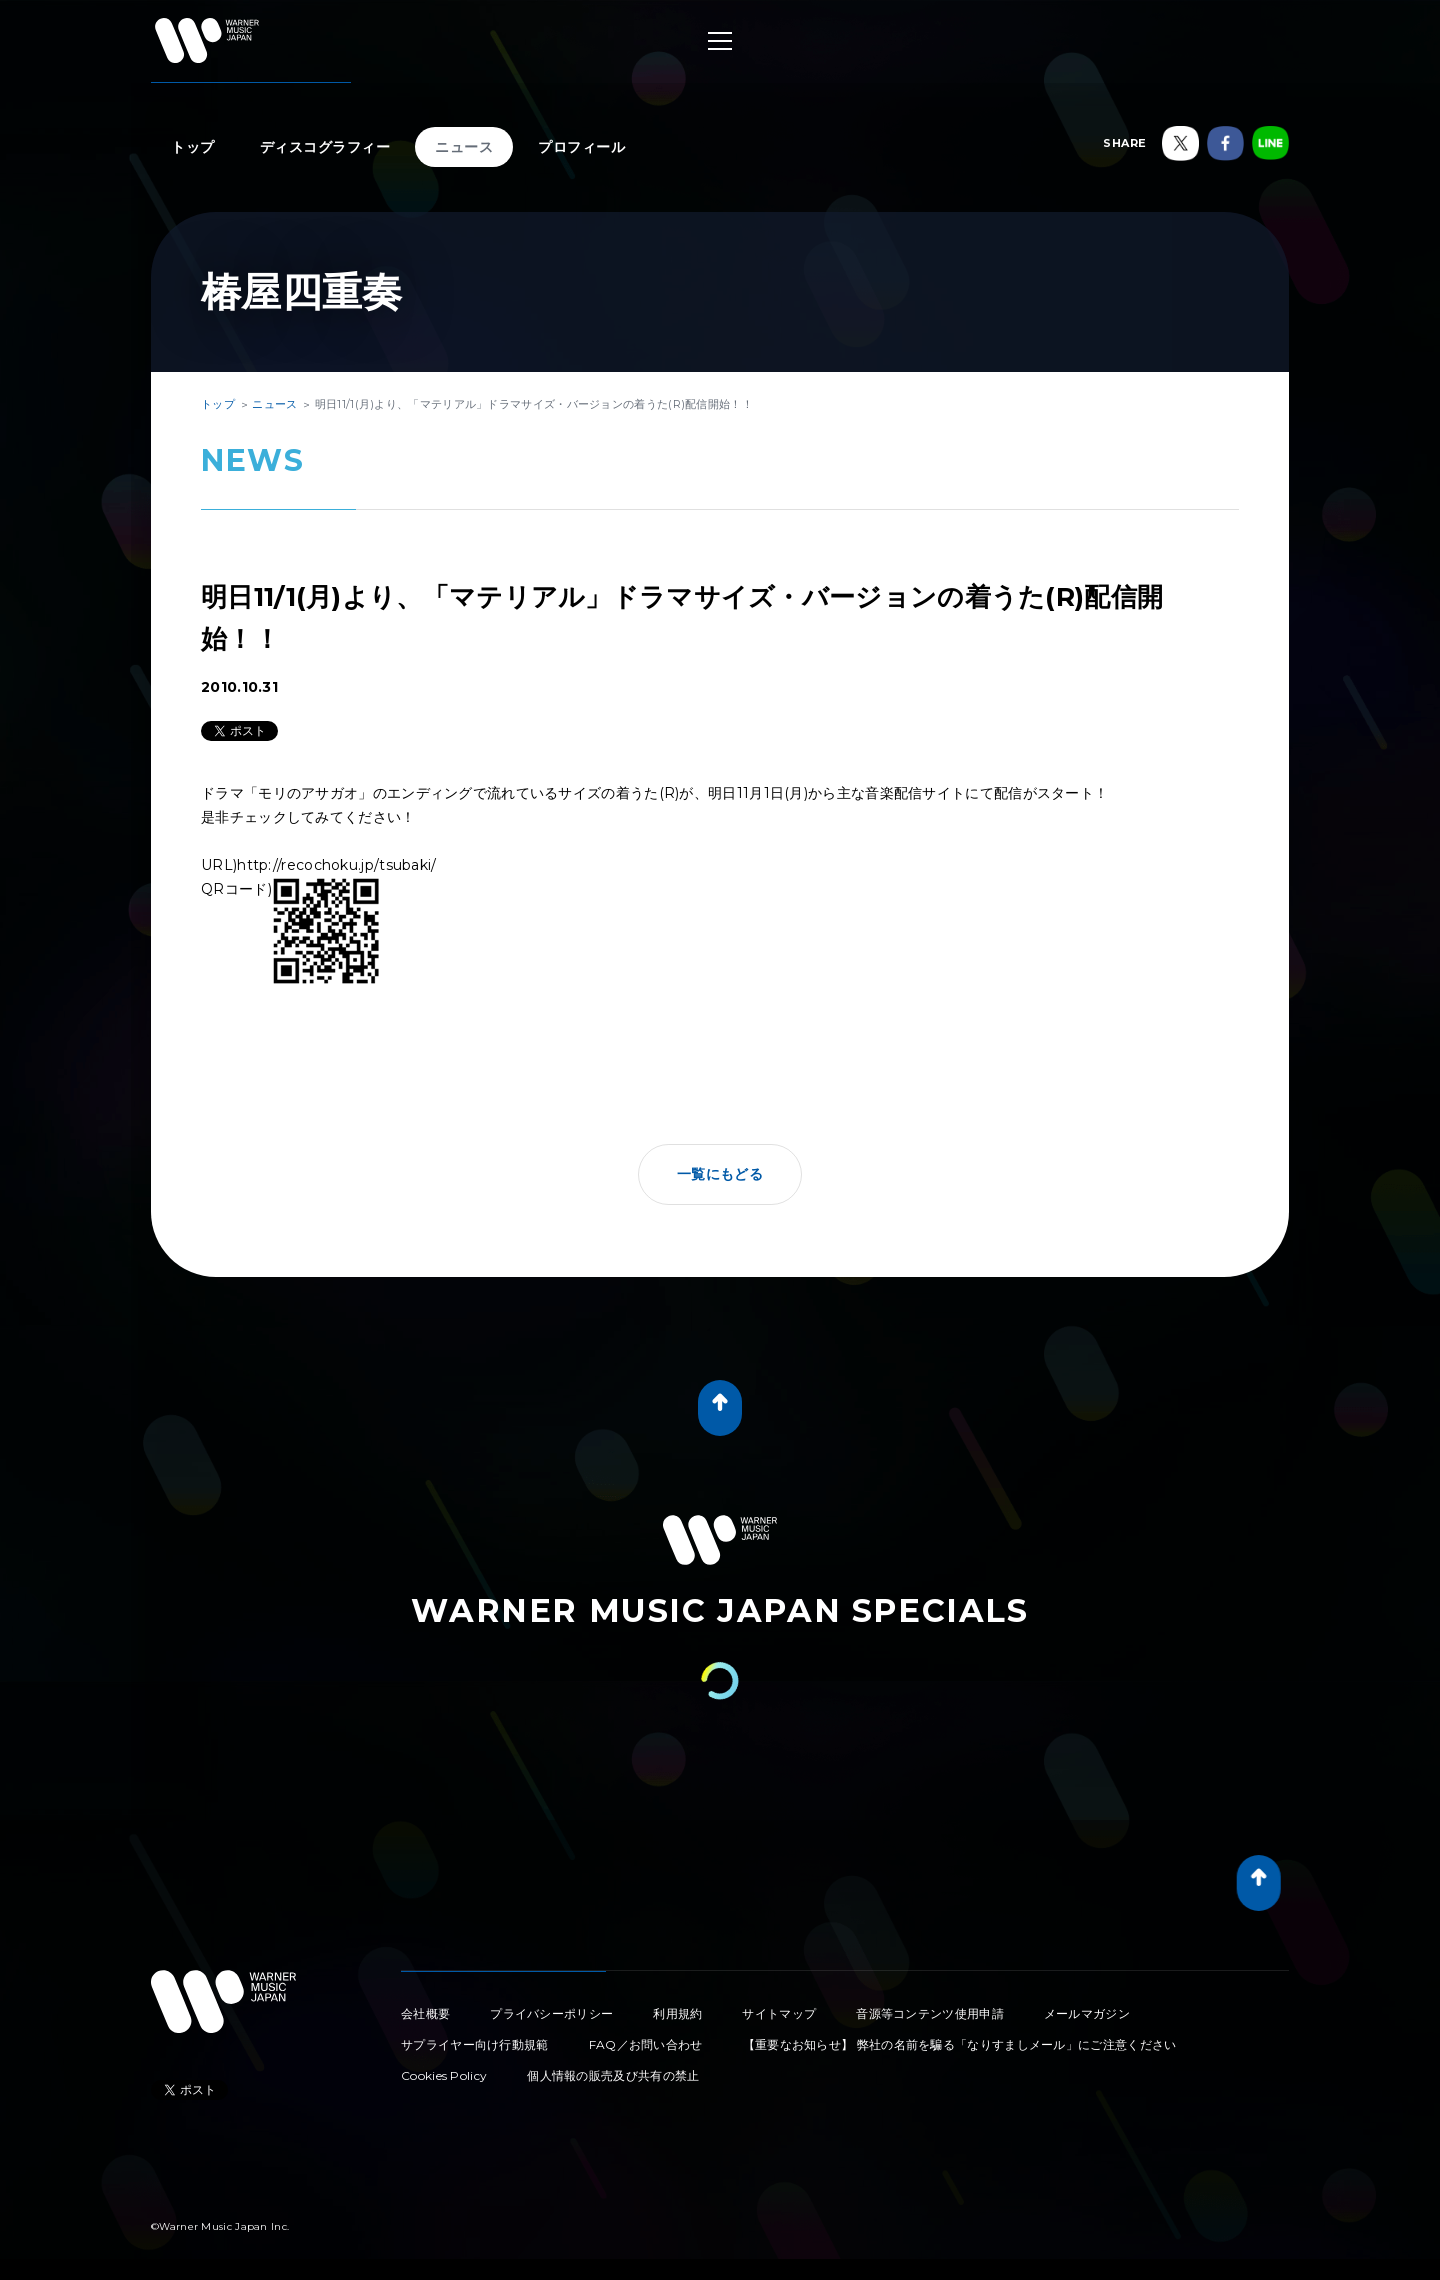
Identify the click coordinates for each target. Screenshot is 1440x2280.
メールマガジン (1087, 2013)
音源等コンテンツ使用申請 (930, 2013)
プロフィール (581, 147)
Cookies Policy (444, 2075)
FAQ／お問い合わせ (646, 2044)
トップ (193, 147)
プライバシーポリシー (551, 2013)
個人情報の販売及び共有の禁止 (613, 2075)
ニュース (464, 147)
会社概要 (425, 2013)
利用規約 (677, 2013)
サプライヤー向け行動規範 (475, 2044)
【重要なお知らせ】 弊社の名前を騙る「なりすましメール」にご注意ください (960, 2044)
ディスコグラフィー (325, 147)
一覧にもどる (720, 1174)
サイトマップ (779, 2013)
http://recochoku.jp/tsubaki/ (336, 865)
